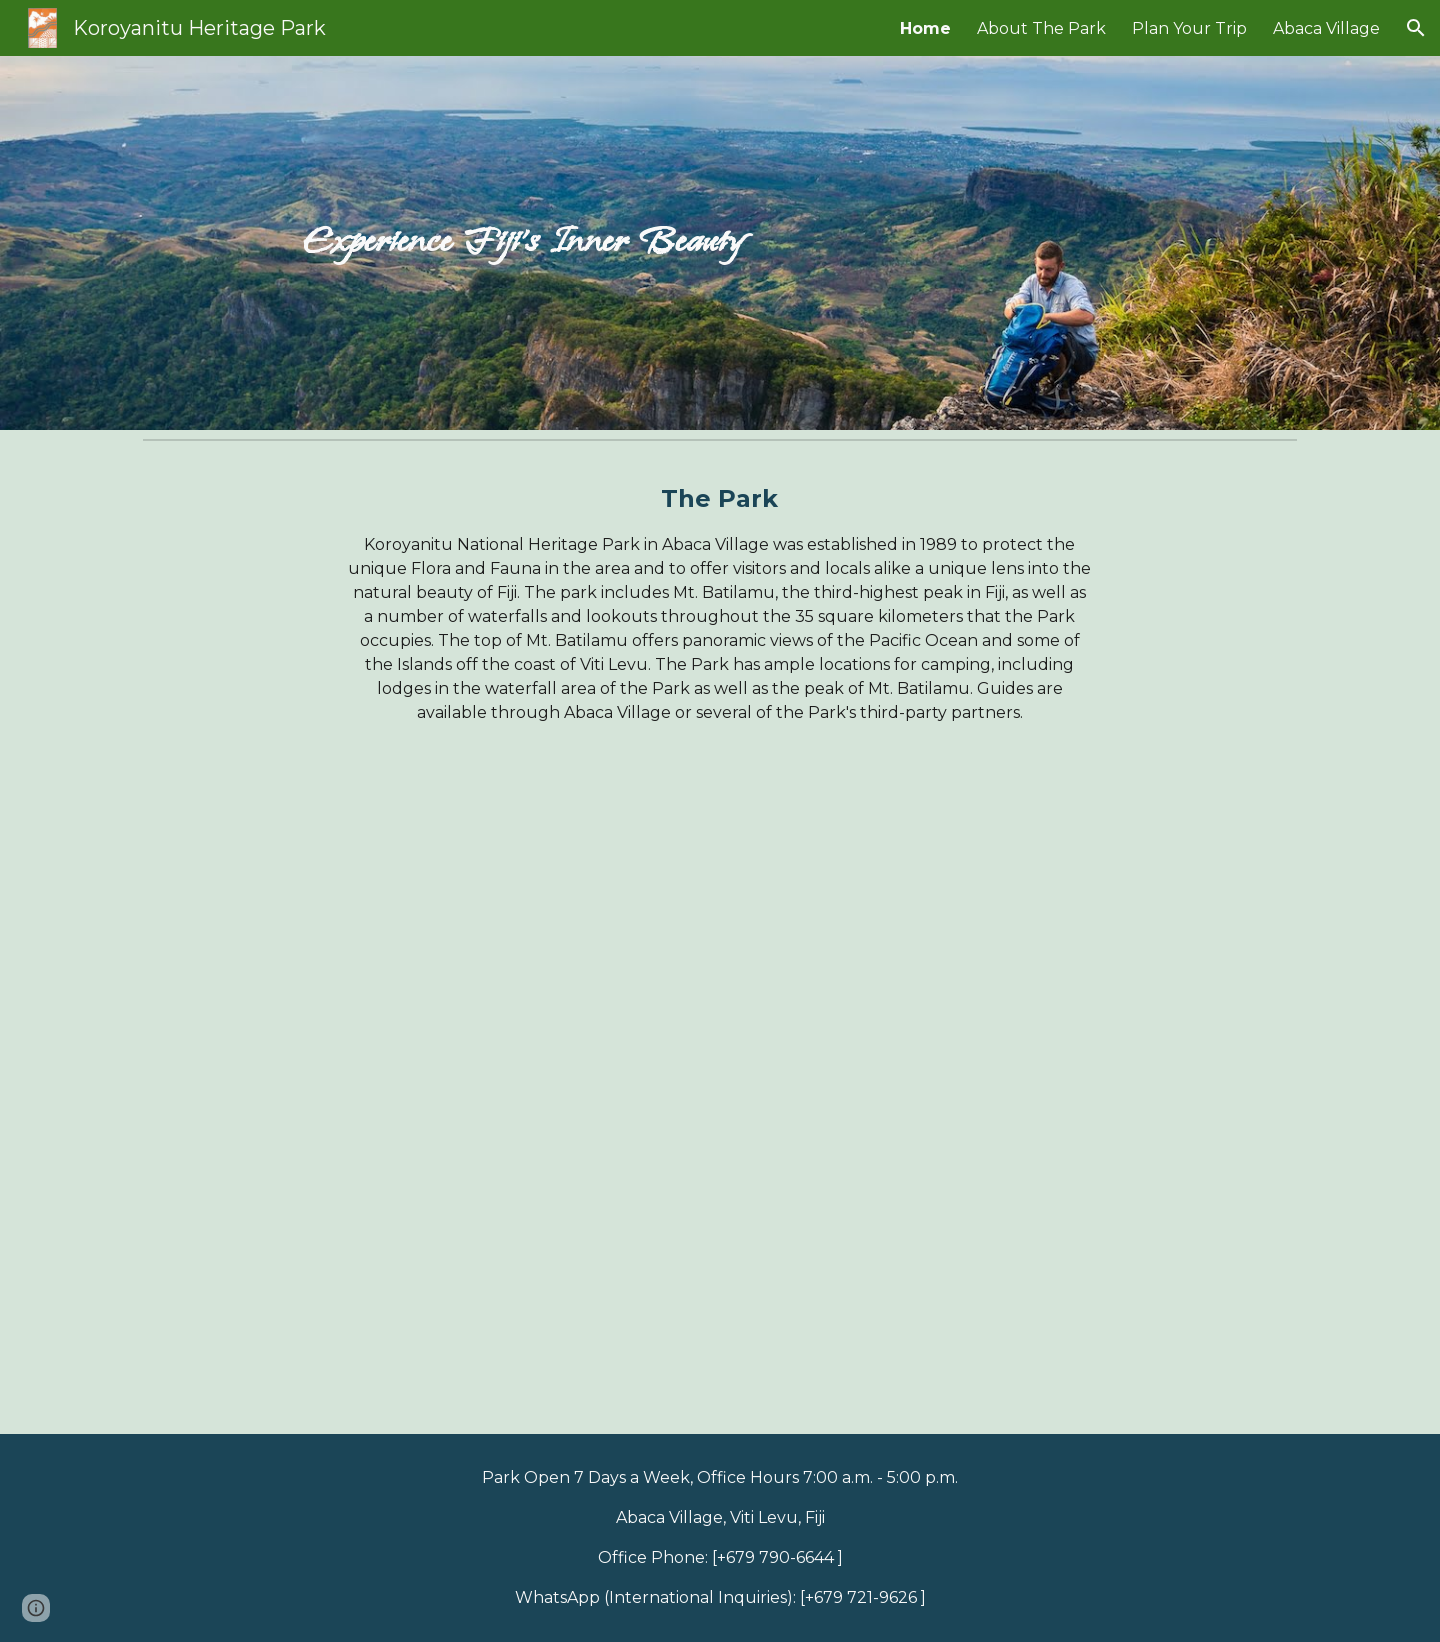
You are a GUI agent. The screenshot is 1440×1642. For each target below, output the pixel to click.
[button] (1416, 28)
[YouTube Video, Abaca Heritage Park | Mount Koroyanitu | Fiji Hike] (720, 1095)
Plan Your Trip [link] (1189, 28)
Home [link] (925, 28)
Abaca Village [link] (1326, 28)
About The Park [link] (1041, 28)
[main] (523, 243)
